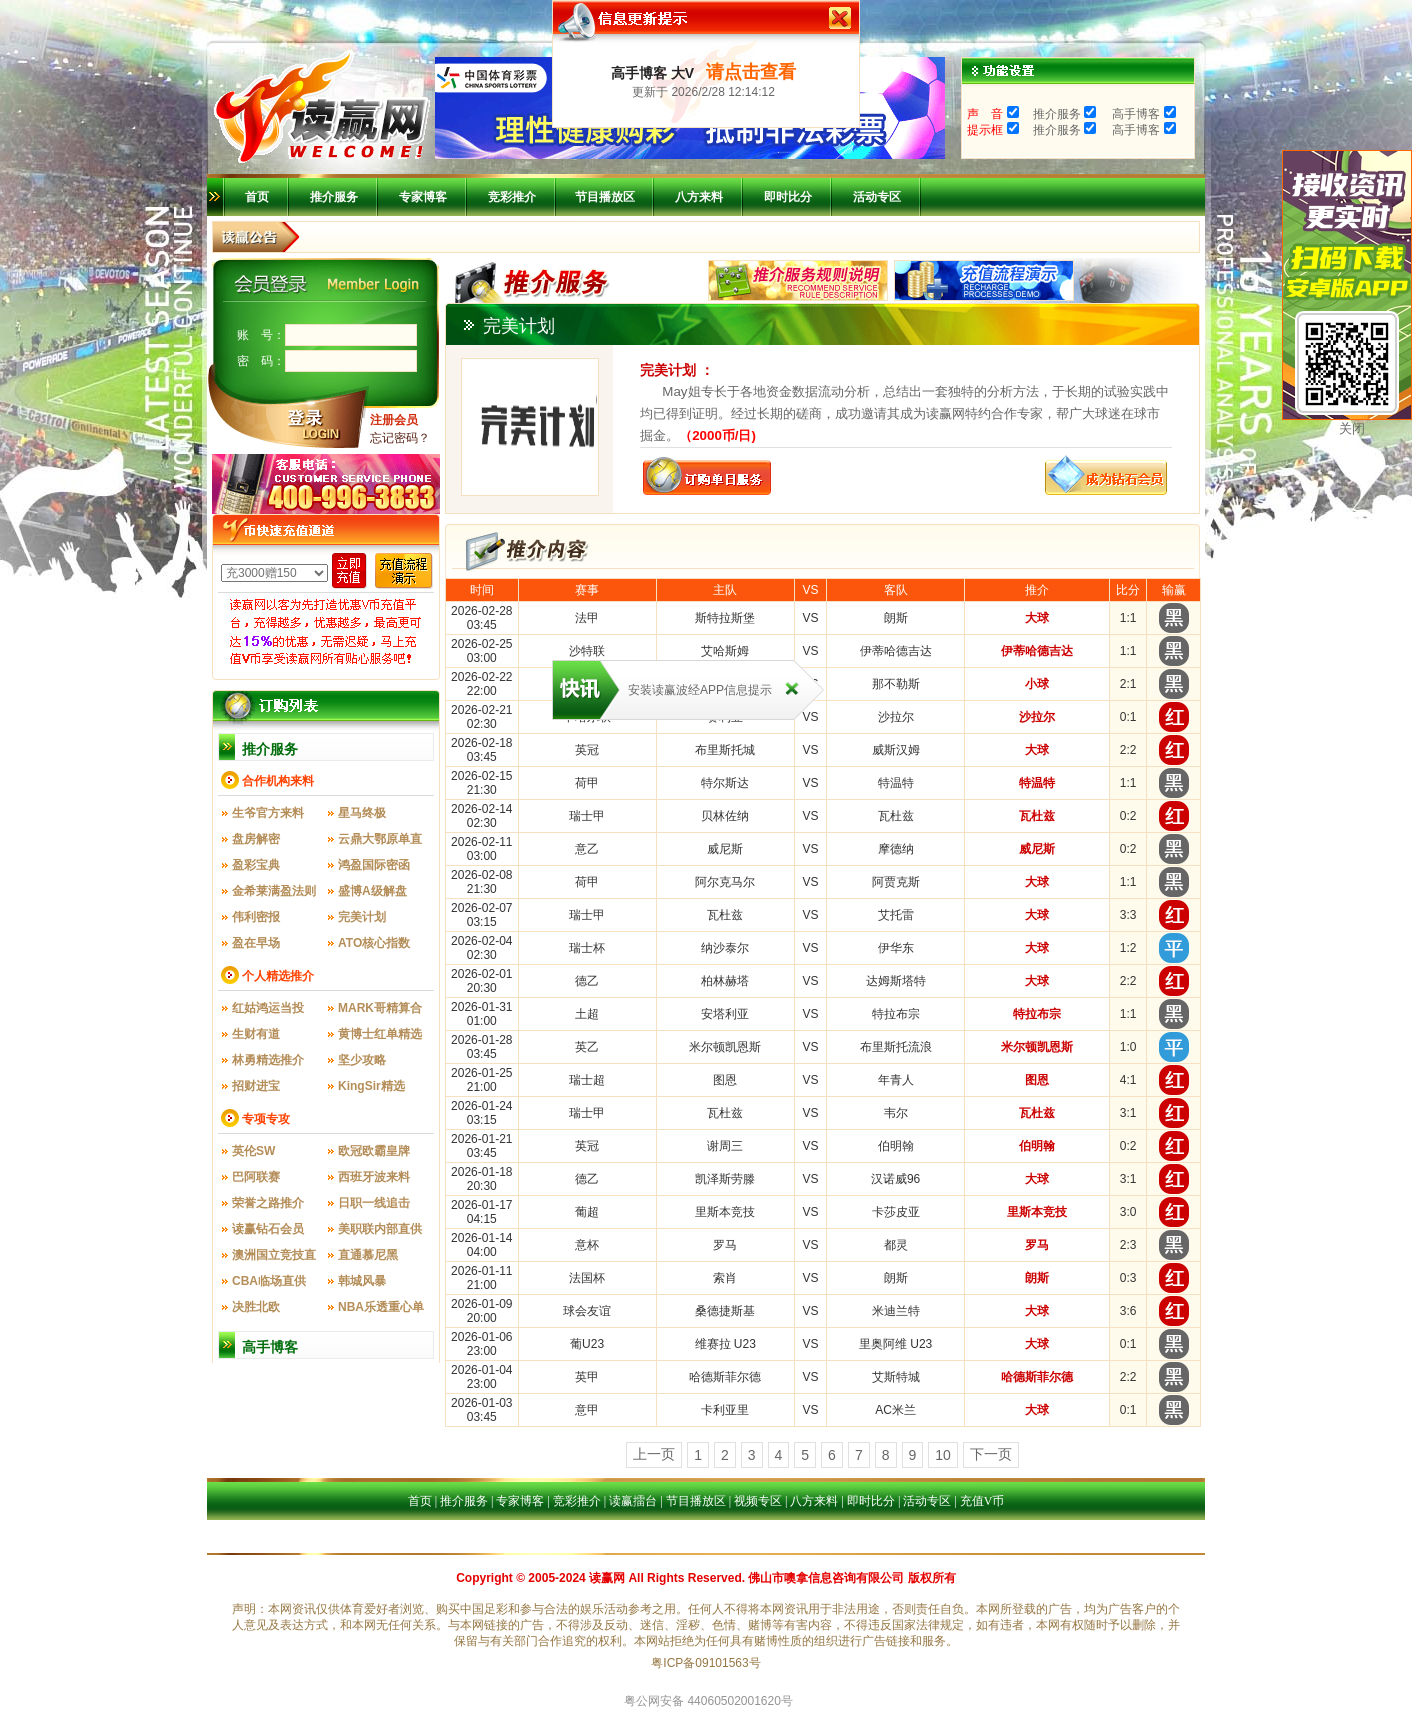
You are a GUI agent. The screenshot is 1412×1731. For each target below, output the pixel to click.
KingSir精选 (371, 1086)
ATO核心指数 (374, 943)
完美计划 (362, 917)
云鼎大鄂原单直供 (380, 842)
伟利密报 (256, 917)
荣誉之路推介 (268, 1203)
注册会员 (394, 420)
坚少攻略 (362, 1060)
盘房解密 (256, 839)
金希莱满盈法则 (274, 891)
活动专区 (877, 197)
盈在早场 (256, 943)
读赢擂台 (633, 1501)
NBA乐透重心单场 (381, 1310)
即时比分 (788, 197)
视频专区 (758, 1501)
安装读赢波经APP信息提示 (700, 690)
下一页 (991, 1454)
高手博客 (270, 1347)
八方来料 (699, 197)
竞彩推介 (512, 197)
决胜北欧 (256, 1307)
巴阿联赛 (256, 1177)
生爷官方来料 (268, 813)
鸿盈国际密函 (374, 865)
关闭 (1352, 428)
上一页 (654, 1454)
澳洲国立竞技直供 (274, 1258)
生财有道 (256, 1034)
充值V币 (982, 1501)
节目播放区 (605, 197)
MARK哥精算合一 (380, 1011)
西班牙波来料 (374, 1177)
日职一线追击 (374, 1203)
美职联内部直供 (380, 1229)
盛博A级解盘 (372, 891)
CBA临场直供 (269, 1281)
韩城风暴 (362, 1281)
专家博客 (423, 197)
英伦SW (253, 1151)
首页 (257, 197)
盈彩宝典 (256, 865)
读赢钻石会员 (268, 1229)
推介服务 (334, 197)
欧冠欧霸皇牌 (374, 1151)
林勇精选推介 (268, 1060)
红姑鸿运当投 (268, 1008)
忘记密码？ (400, 438)
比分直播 (722, 1543)
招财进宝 (256, 1086)
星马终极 (362, 813)
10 (943, 1455)
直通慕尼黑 (368, 1255)
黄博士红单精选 (380, 1034)
